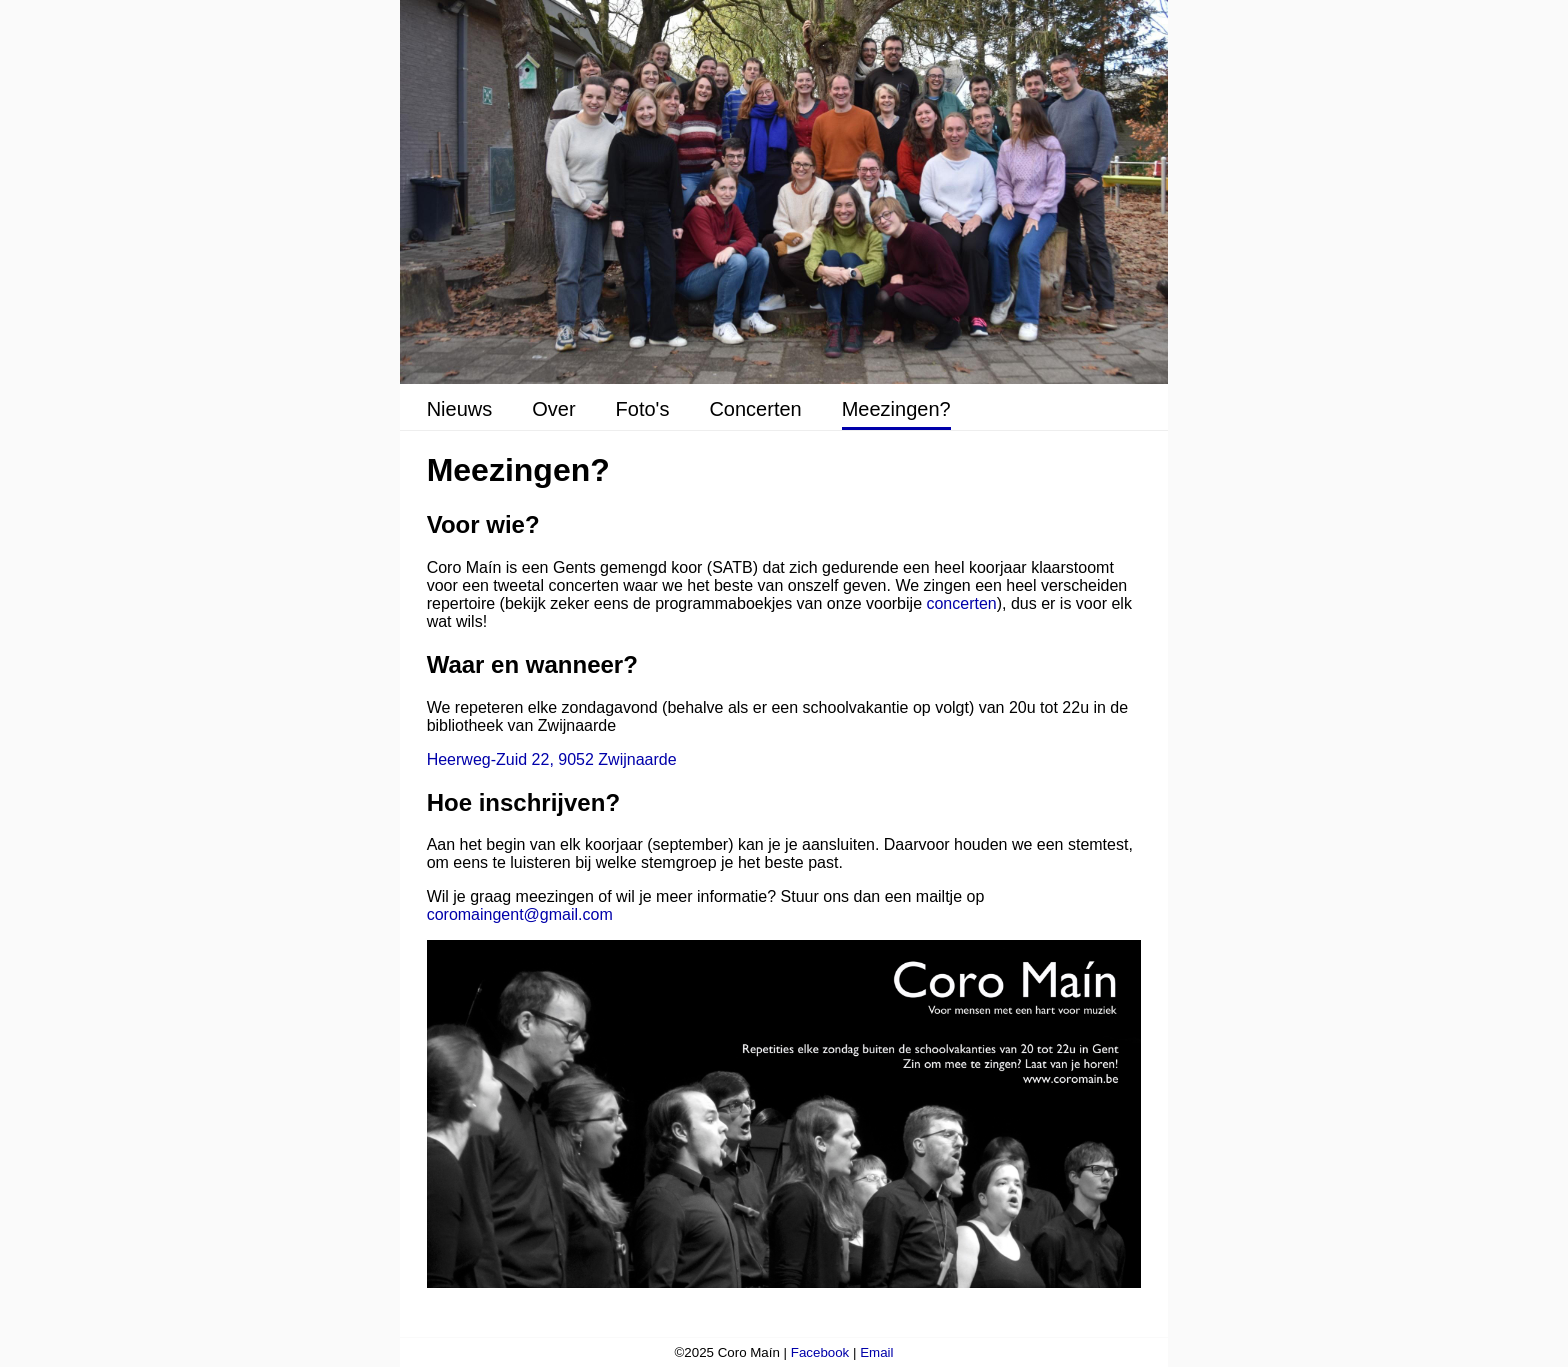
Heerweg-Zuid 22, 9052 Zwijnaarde (552, 759)
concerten (961, 603)
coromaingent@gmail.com (520, 914)
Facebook (820, 1352)
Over (553, 409)
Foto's (643, 409)
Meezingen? (896, 409)
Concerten (755, 409)
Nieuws (460, 409)
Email (876, 1352)
